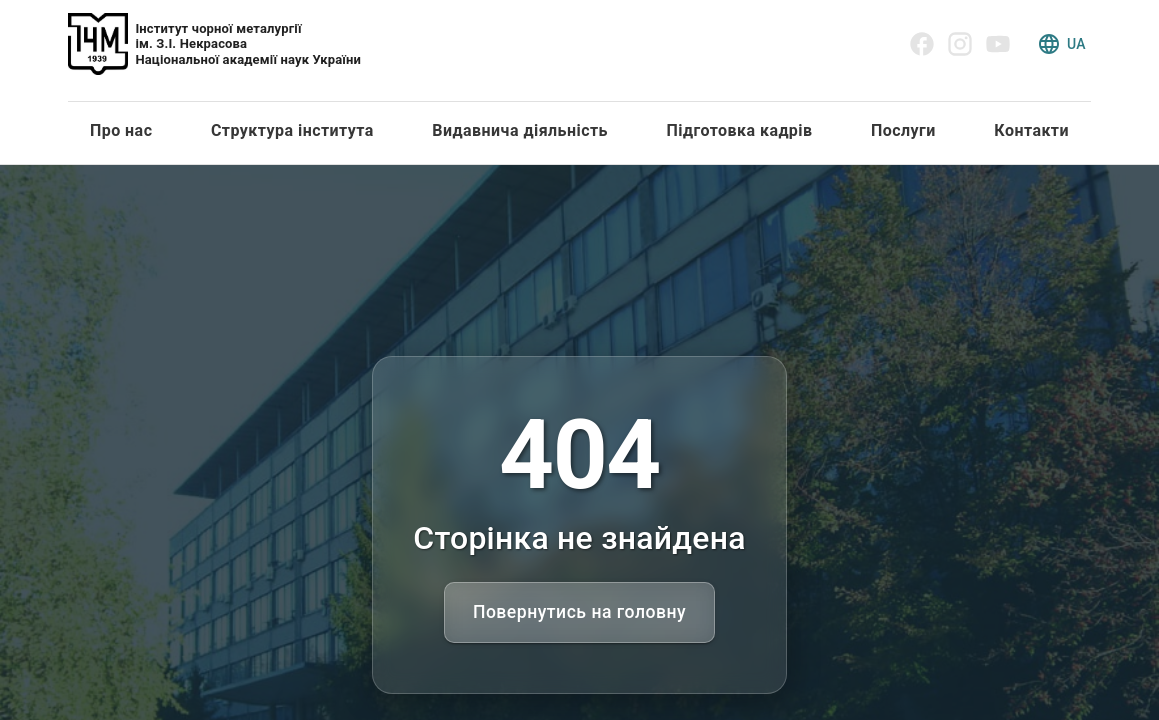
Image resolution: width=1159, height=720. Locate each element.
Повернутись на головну (579, 612)
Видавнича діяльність (520, 130)
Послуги (903, 130)
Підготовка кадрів (739, 130)
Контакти (1031, 130)
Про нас (121, 130)
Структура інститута (292, 130)
